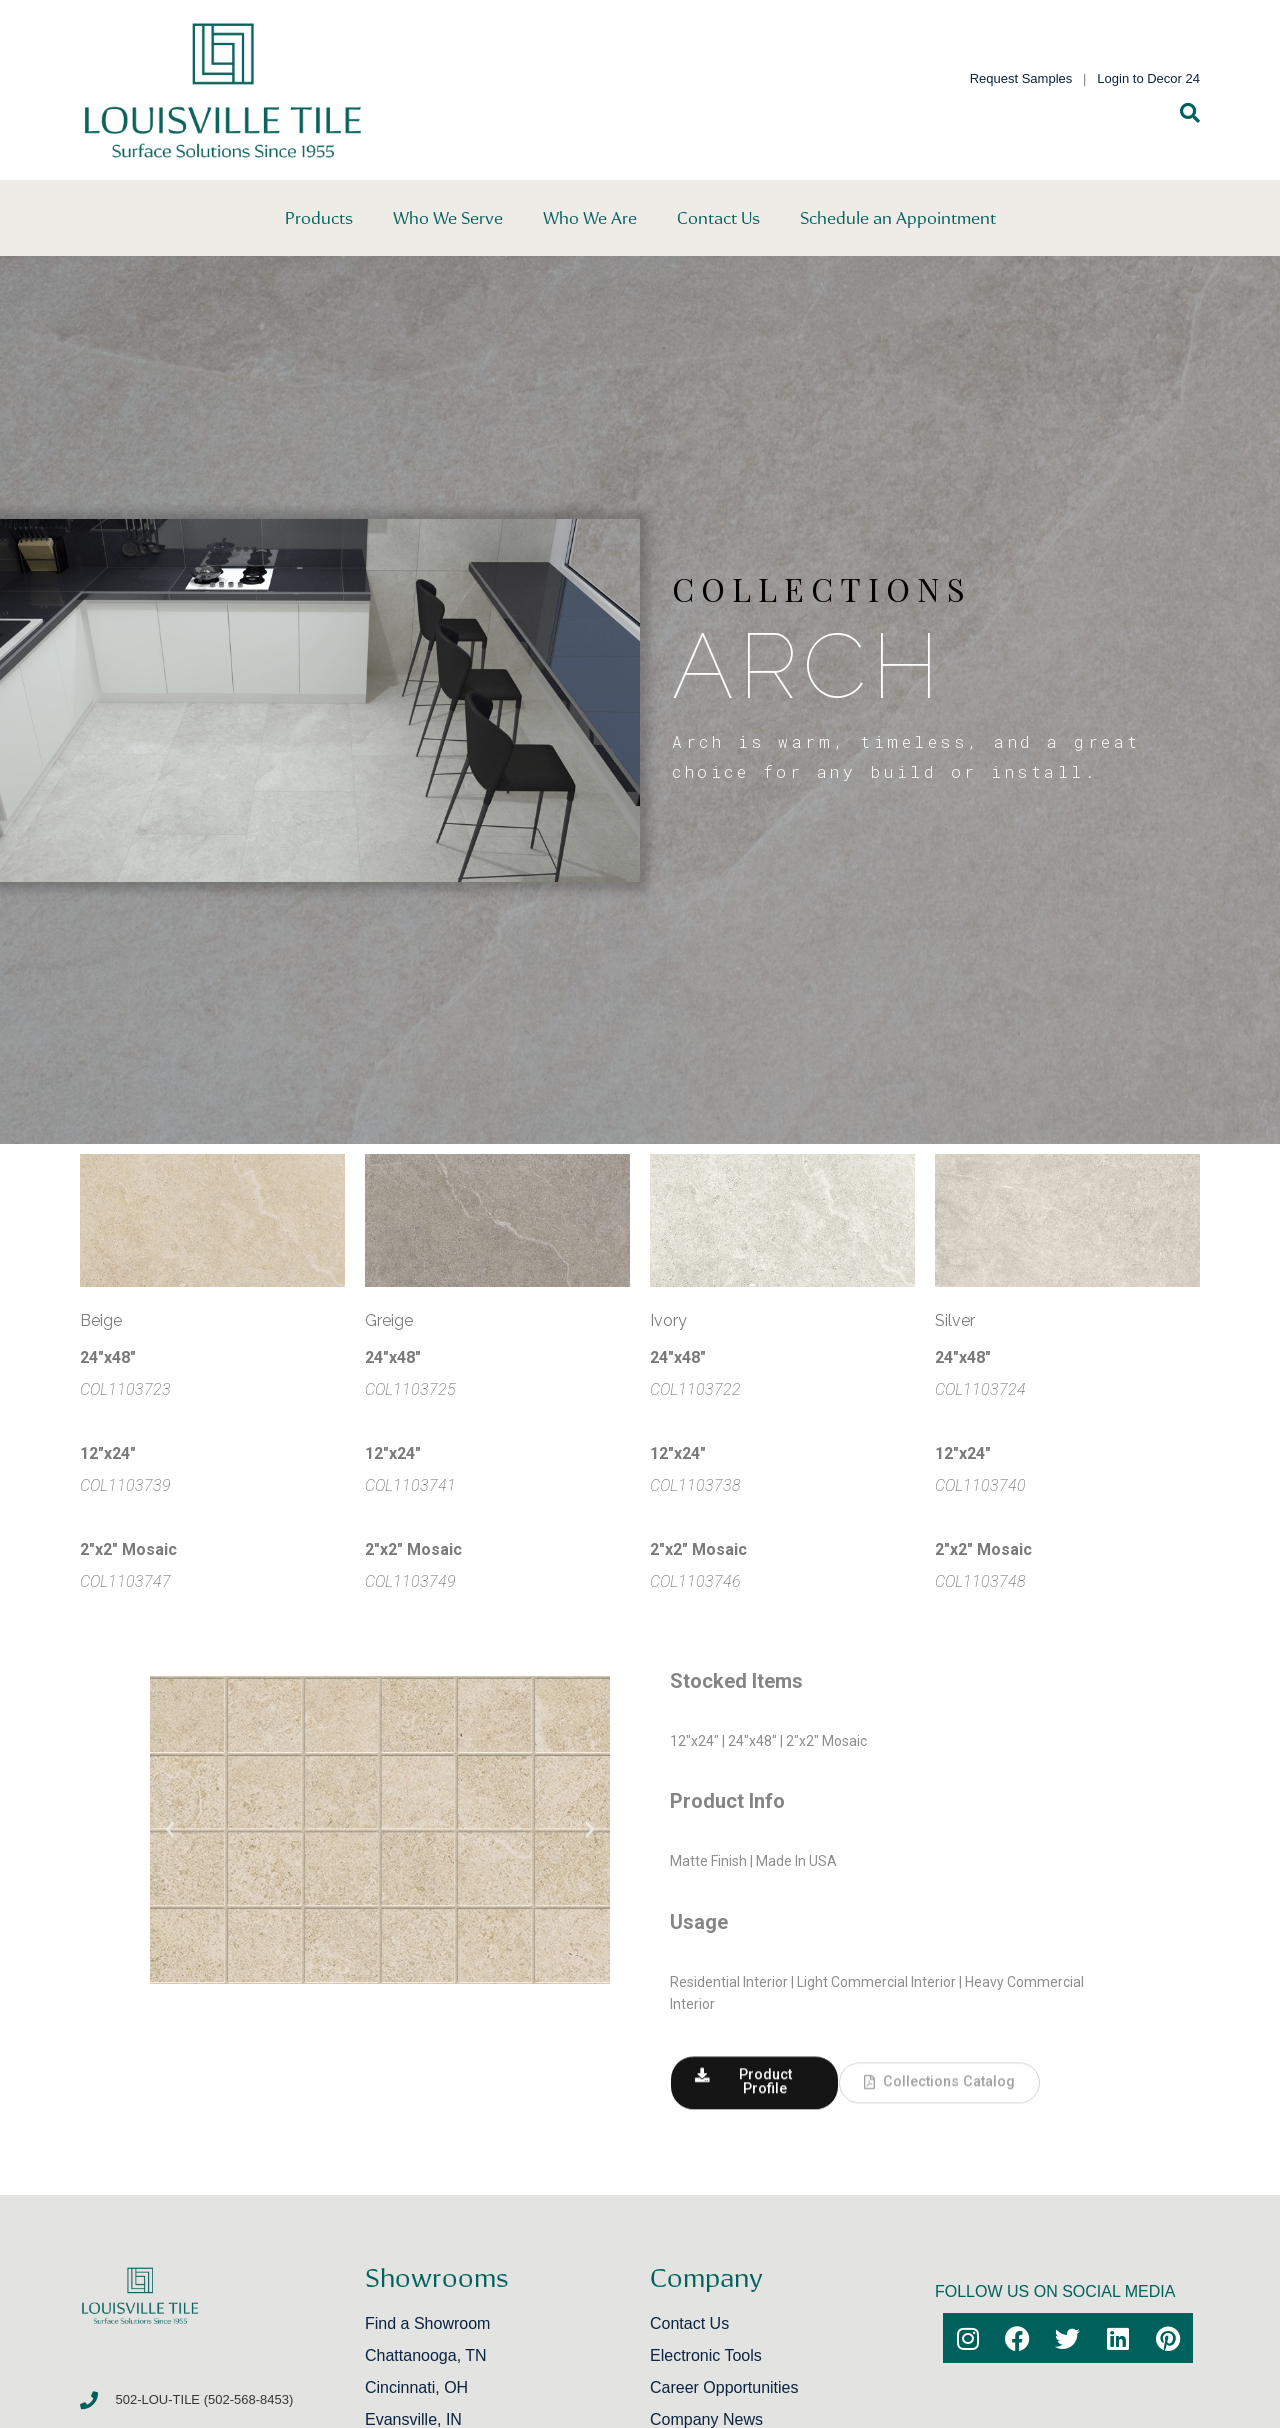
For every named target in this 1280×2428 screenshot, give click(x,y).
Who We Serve (448, 218)
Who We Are (590, 218)
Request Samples (1021, 78)
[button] (170, 1830)
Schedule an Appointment (898, 218)
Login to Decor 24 (1148, 78)
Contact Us (718, 218)
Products (319, 218)
